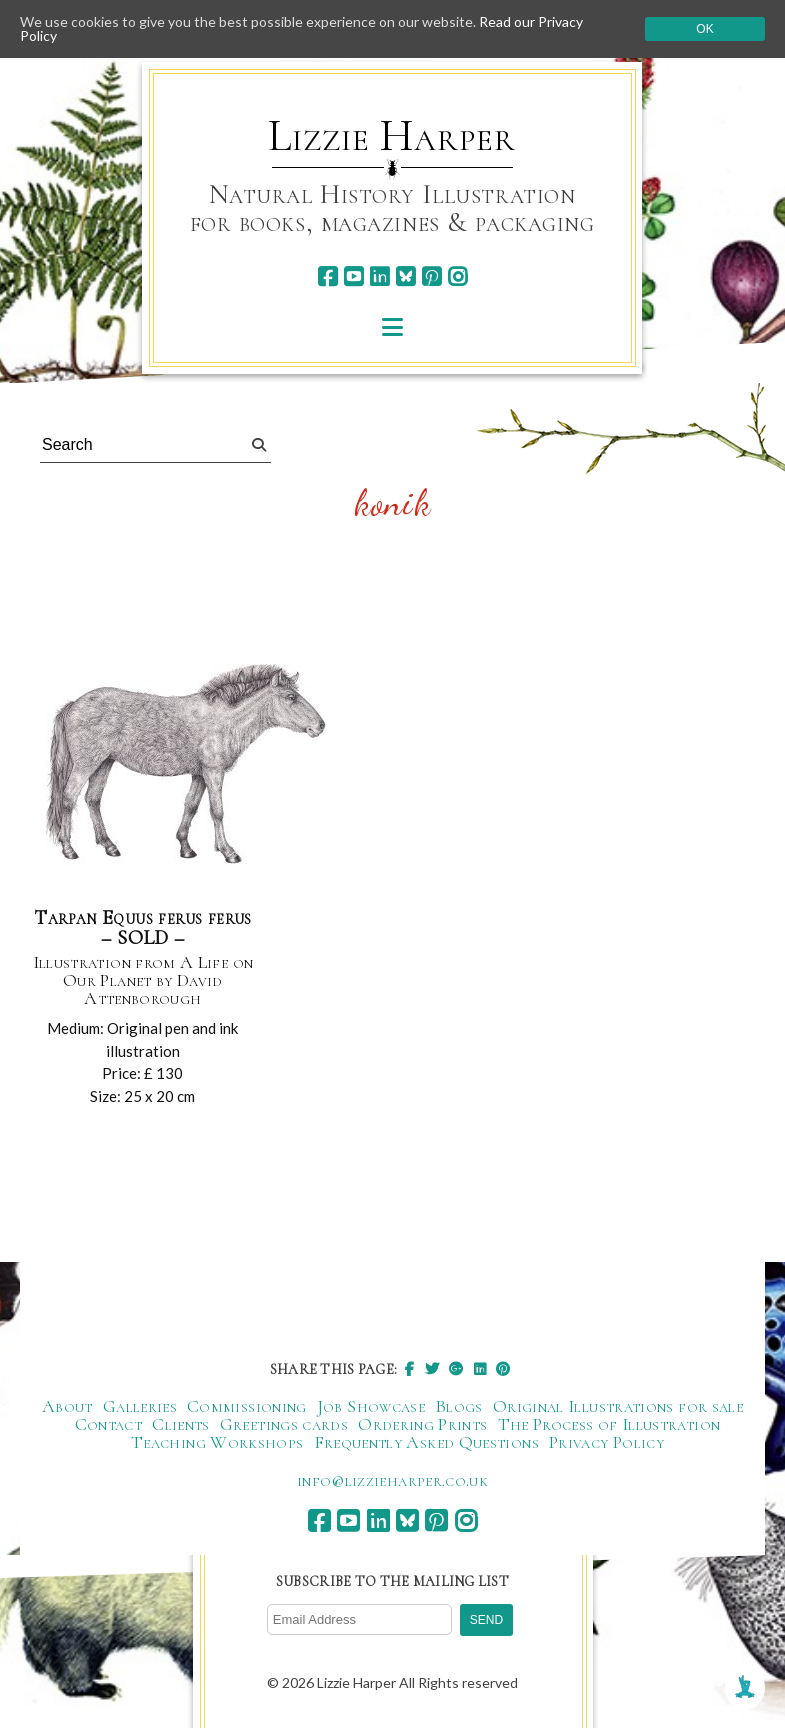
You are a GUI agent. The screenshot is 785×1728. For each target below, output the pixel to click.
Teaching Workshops (217, 1442)
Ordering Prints (422, 1424)
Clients (181, 1424)
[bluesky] (405, 276)
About (67, 1406)
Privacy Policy (606, 1442)
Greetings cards (284, 1424)
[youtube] (353, 276)
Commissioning (247, 1406)
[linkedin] (379, 276)
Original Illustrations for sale (618, 1406)
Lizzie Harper (391, 136)
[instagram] (457, 276)
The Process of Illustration (609, 1424)
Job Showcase (371, 1406)
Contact (109, 1424)
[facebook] (327, 276)
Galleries (140, 1406)
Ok (704, 29)
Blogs (459, 1406)
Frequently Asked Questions (426, 1442)
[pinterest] (431, 276)
